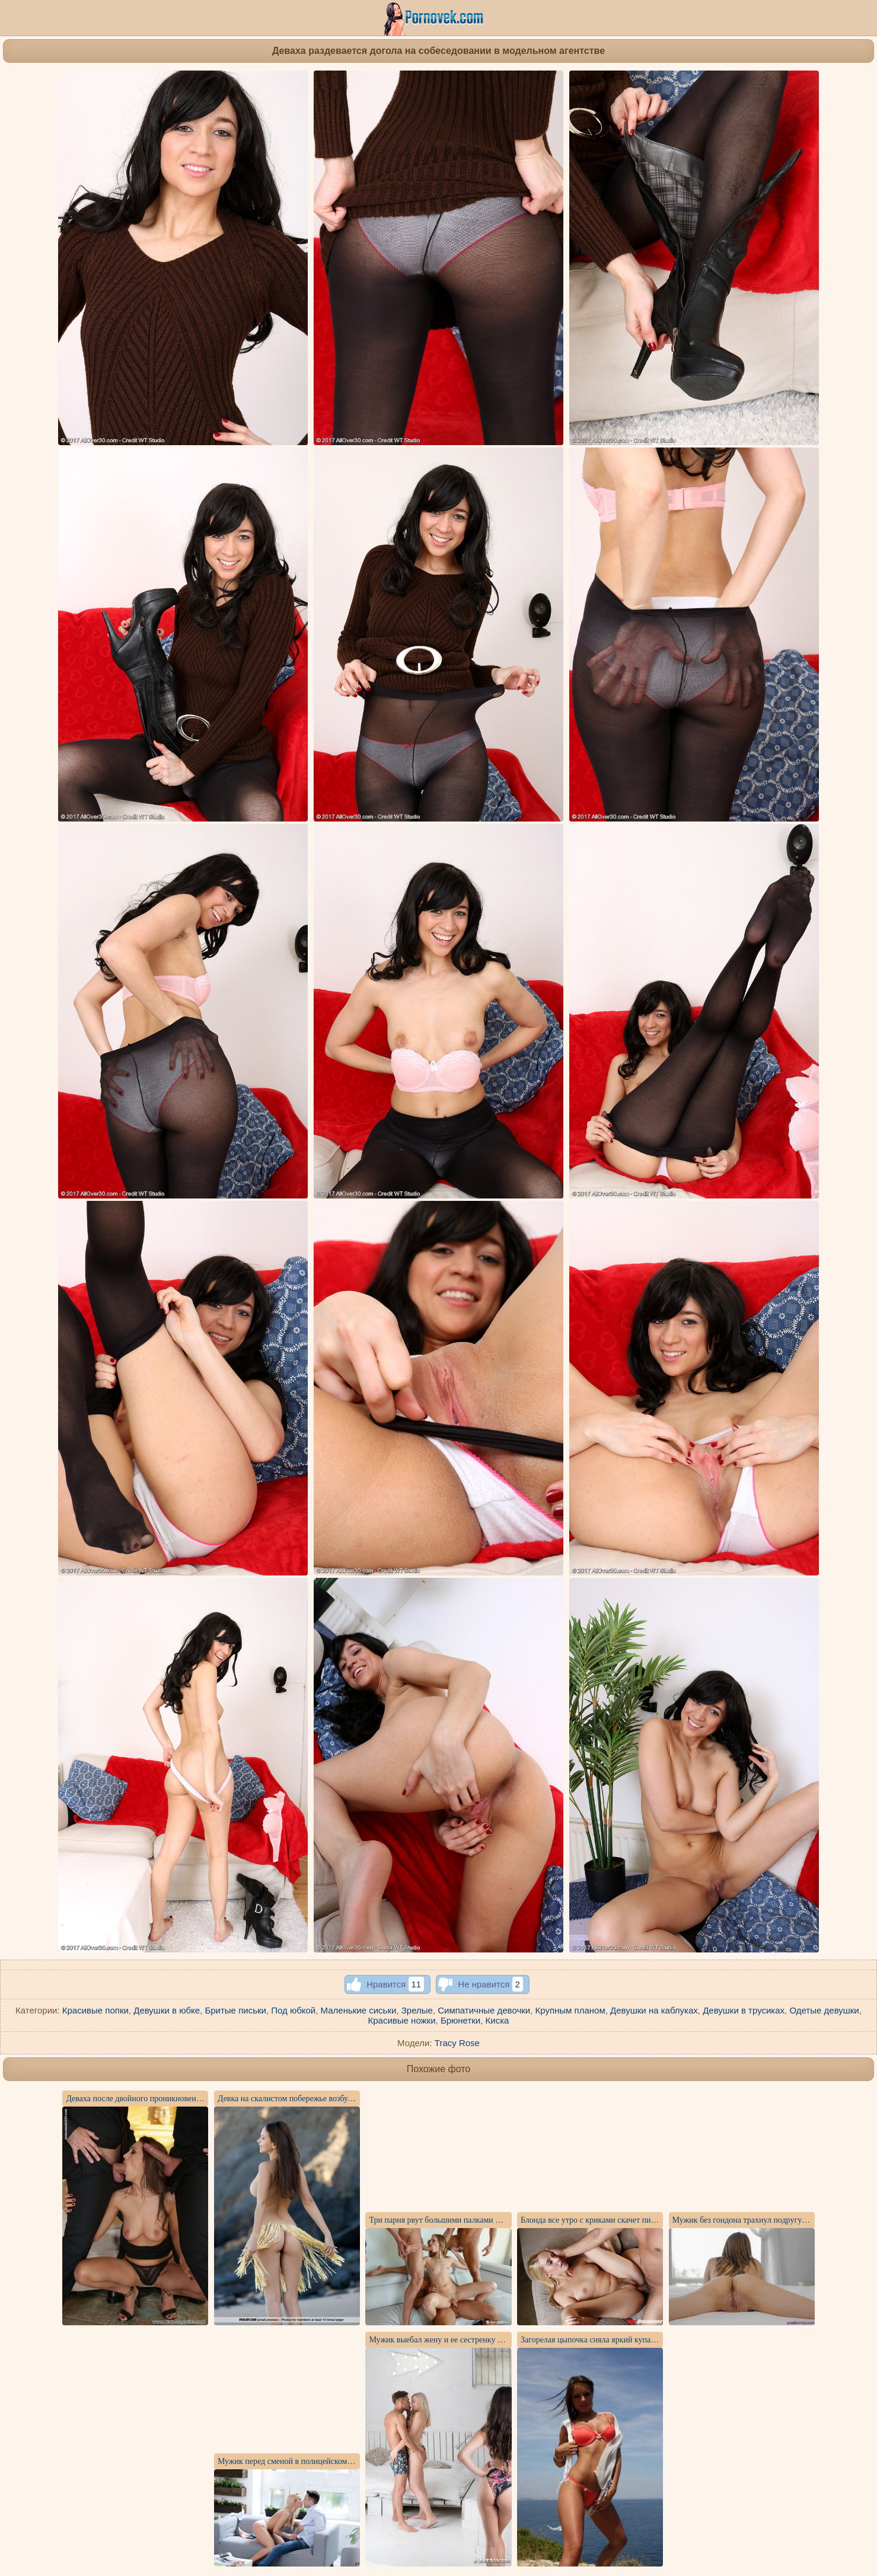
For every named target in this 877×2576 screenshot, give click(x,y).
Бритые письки (235, 2010)
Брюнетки (460, 2020)
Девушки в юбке (166, 2010)
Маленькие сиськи (359, 2010)
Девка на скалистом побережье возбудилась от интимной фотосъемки (341, 2098)
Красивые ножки (402, 2020)
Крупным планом (570, 2010)
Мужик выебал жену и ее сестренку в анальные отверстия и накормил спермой (508, 2339)
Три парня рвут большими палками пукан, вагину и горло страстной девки (500, 2220)
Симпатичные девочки (484, 2010)
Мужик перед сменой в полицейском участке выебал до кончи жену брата (348, 2461)
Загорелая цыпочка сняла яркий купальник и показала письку (629, 2339)
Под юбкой (293, 2010)
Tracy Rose (457, 2043)
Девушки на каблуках (654, 2010)
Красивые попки (95, 2010)
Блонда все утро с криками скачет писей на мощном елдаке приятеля (642, 2220)
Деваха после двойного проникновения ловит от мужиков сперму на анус (195, 2098)
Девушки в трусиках (743, 2010)
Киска (497, 2020)
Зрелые (417, 2010)
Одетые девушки (824, 2010)
